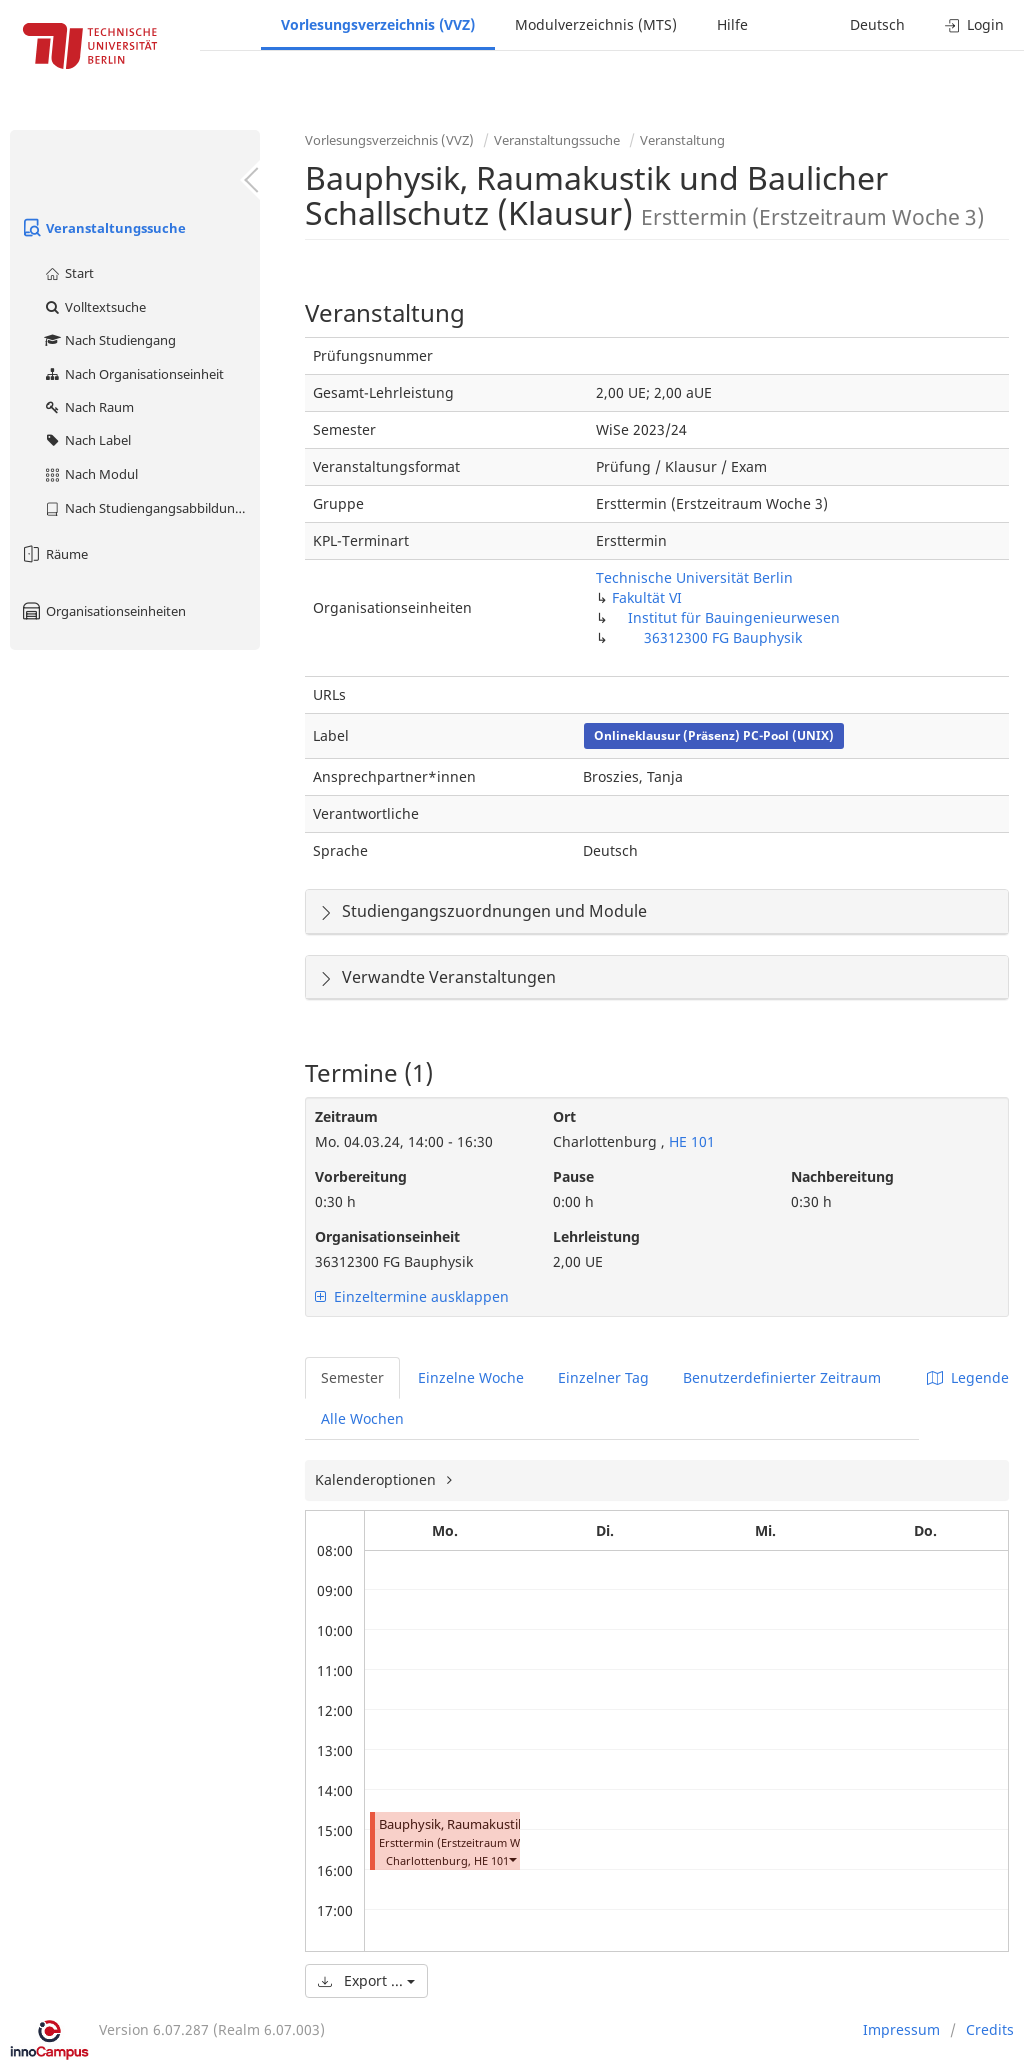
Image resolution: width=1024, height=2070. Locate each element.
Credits (990, 2029)
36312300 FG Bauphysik (723, 637)
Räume (54, 554)
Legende (968, 1377)
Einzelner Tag (603, 1377)
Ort (564, 1116)
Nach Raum (88, 407)
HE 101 (690, 1141)
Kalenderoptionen (377, 1479)
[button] (512, 1858)
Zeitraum (346, 1116)
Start (68, 273)
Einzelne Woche (471, 1377)
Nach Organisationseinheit (133, 374)
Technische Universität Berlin (694, 577)
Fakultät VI (647, 597)
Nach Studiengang (109, 340)
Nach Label (87, 440)
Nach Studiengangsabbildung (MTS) (151, 508)
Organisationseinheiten (103, 611)
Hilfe (732, 24)
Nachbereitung (842, 1176)
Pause (573, 1176)
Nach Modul (90, 474)
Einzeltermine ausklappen (412, 1296)
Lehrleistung (596, 1236)
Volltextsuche (94, 307)
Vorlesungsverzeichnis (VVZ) (378, 24)
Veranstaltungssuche (103, 228)
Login (974, 24)
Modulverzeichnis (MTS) (596, 24)
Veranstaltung (682, 140)
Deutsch (877, 24)
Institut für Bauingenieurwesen (734, 617)
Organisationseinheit (387, 1236)
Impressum (901, 2029)
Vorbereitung (361, 1176)
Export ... (366, 1980)
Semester (352, 1377)
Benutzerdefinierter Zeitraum (782, 1377)
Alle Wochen (362, 1418)
